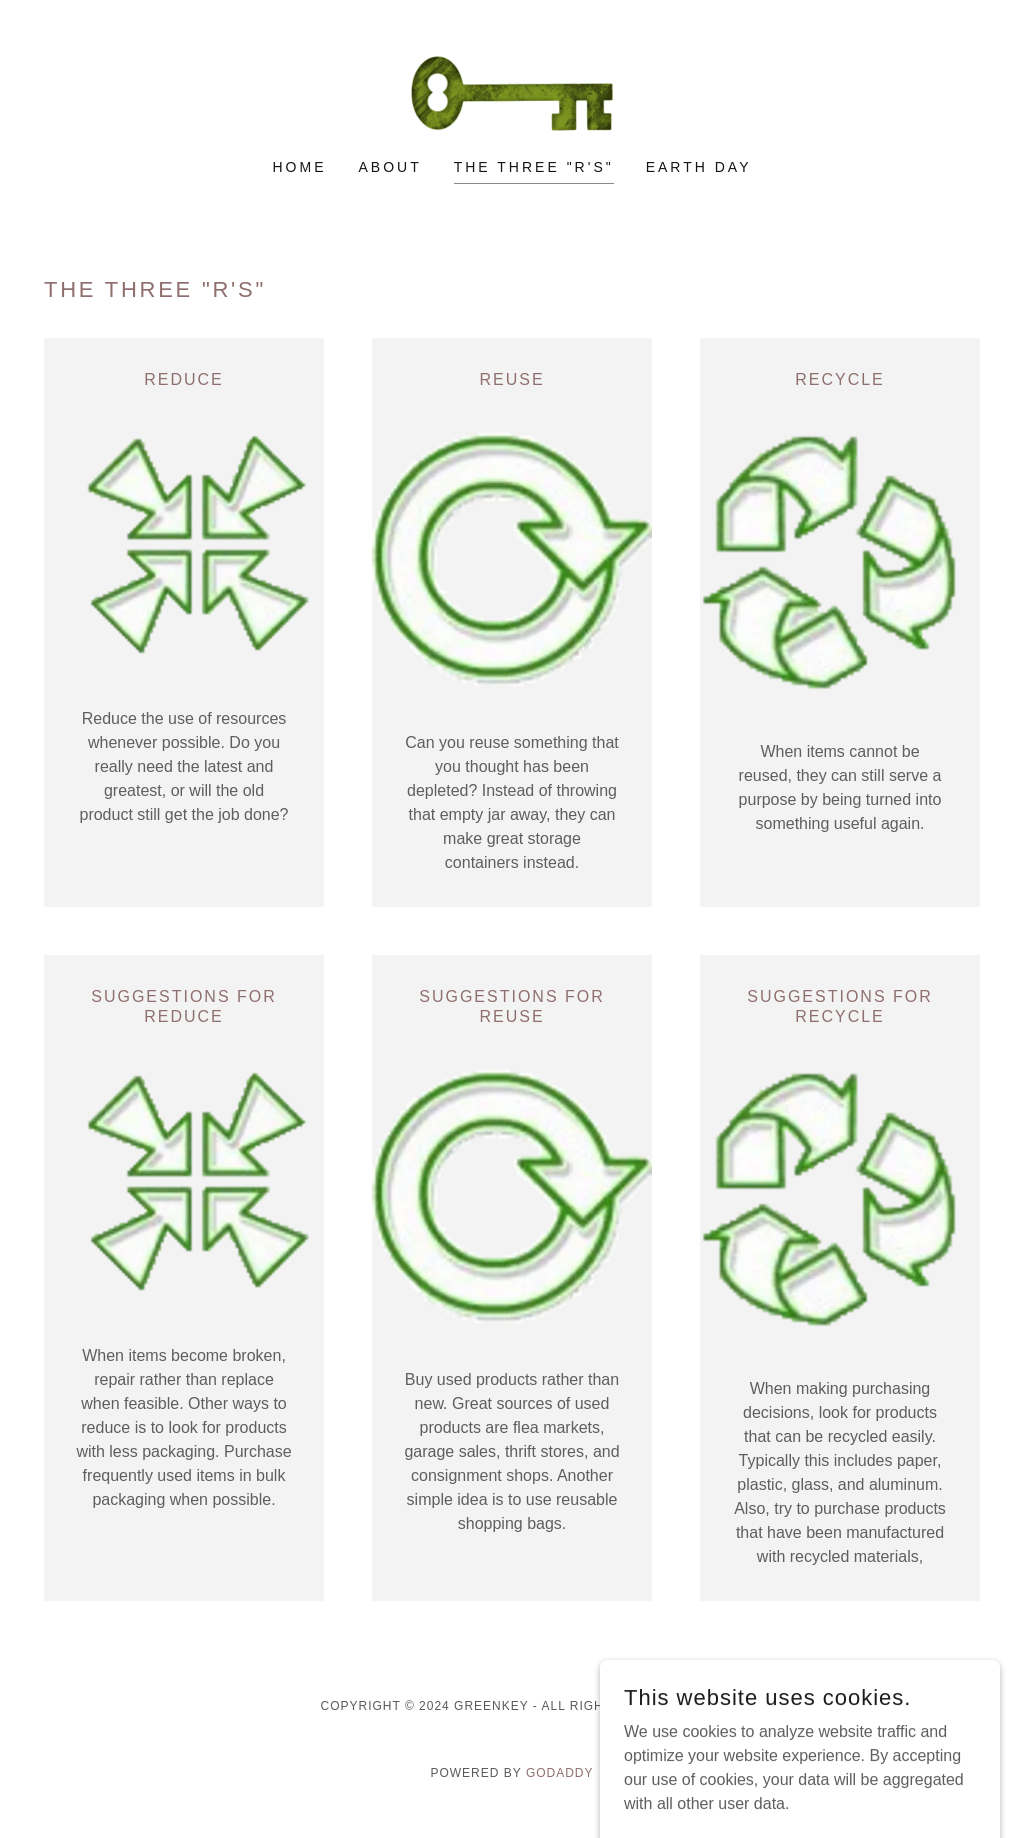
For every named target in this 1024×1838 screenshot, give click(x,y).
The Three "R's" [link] (534, 167)
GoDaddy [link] (560, 1773)
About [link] (389, 167)
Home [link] (300, 167)
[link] (512, 92)
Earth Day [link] (699, 167)
